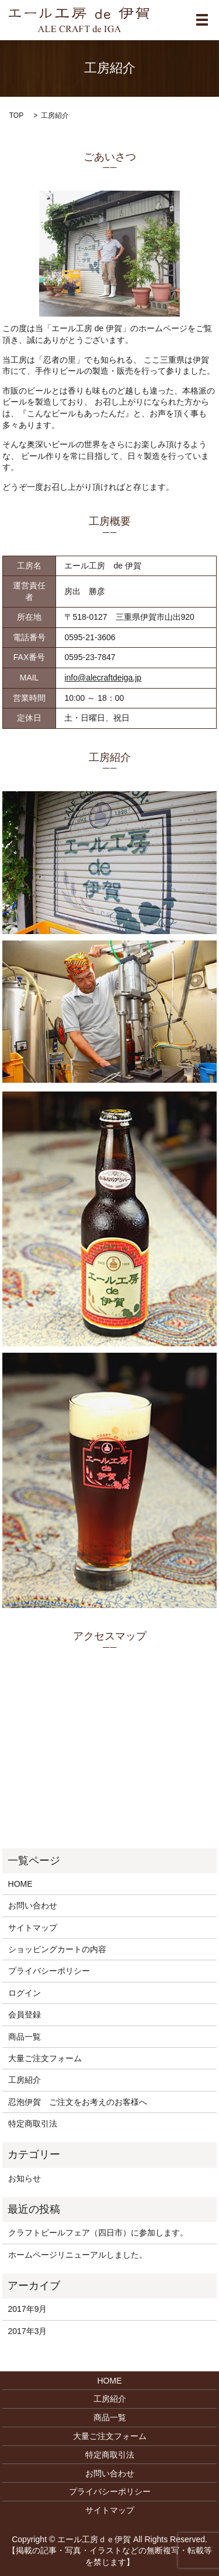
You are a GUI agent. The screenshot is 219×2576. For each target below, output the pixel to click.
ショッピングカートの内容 (57, 1949)
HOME (20, 1884)
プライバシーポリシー (49, 1970)
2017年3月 (27, 2331)
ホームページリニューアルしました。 (77, 2254)
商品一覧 (24, 2036)
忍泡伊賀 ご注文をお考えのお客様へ (77, 2102)
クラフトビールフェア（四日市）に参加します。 (98, 2232)
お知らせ (24, 2178)
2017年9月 (27, 2309)
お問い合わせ (32, 1905)
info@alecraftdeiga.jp (102, 677)
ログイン (24, 1993)
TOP (16, 115)
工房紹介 (24, 2079)
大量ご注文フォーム (45, 2058)
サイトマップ (32, 1927)
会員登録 (24, 2014)
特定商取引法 (32, 2123)
